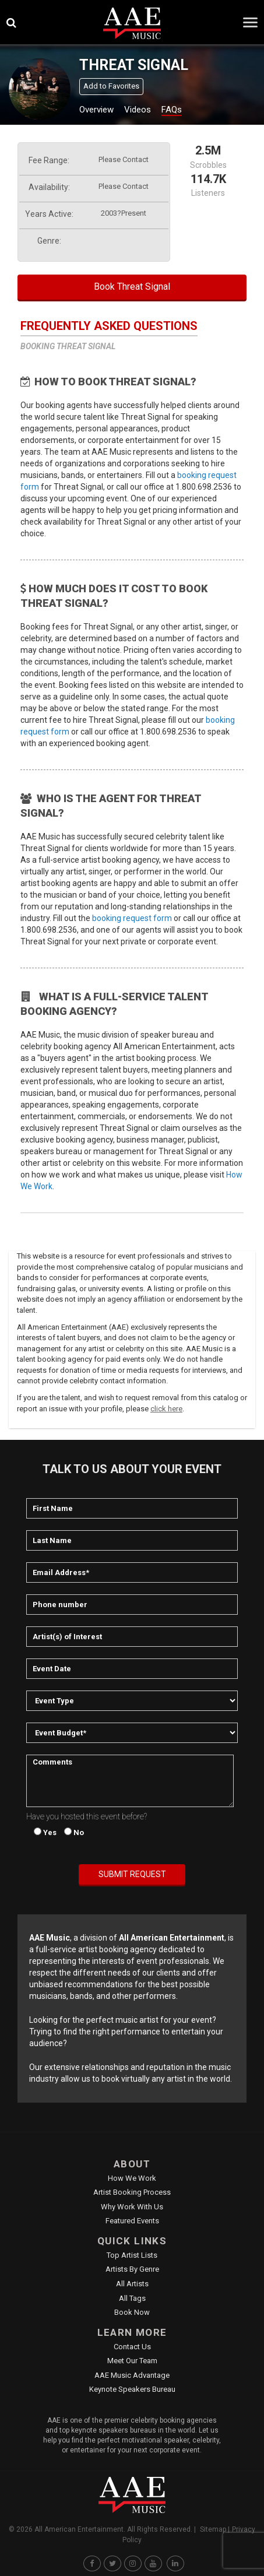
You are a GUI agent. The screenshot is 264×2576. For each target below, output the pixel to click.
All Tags (132, 2298)
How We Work (132, 2178)
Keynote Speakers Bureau (132, 2389)
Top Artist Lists (132, 2255)
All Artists (132, 2283)
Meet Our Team (132, 2360)
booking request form (132, 918)
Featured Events (132, 2220)
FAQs (171, 109)
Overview (96, 109)
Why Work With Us (132, 2206)
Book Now (132, 2312)
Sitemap (213, 2529)
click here (166, 1408)
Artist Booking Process (132, 2192)
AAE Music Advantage (132, 2375)
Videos (137, 109)
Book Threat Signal (132, 286)
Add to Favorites (111, 86)
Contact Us (132, 2346)
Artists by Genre (132, 2269)
